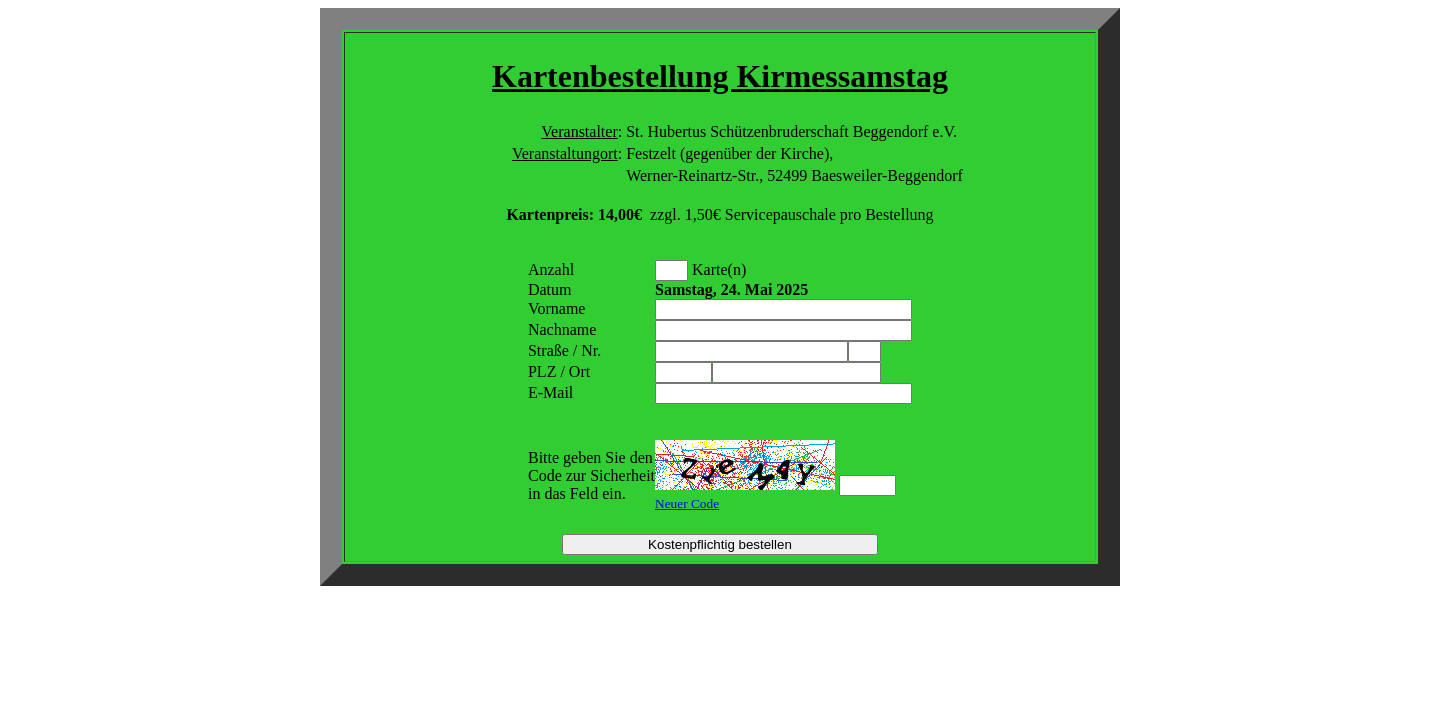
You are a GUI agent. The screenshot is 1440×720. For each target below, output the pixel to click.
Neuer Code (687, 503)
